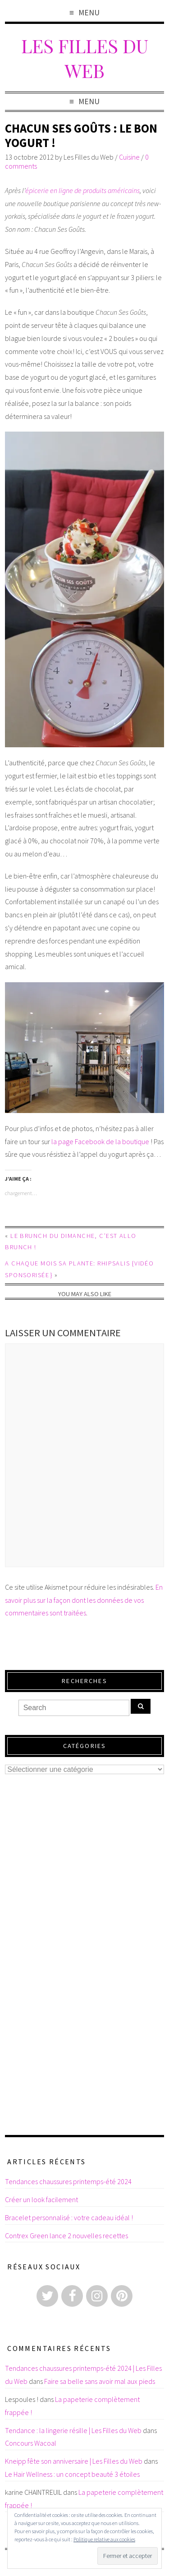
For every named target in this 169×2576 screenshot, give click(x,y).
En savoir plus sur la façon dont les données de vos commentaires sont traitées (84, 1600)
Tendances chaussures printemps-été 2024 (68, 2181)
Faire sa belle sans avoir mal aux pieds (99, 2381)
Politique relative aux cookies (104, 2539)
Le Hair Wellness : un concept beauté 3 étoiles (72, 2474)
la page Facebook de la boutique (100, 1141)
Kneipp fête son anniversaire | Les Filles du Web (73, 2461)
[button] (84, 589)
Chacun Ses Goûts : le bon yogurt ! (81, 135)
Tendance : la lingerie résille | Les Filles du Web (73, 2430)
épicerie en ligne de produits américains (82, 190)
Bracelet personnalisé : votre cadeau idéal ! (69, 2217)
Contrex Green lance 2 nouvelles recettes (66, 2235)
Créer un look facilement (41, 2199)
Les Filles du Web (84, 58)
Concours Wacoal (30, 2442)
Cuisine (129, 156)
